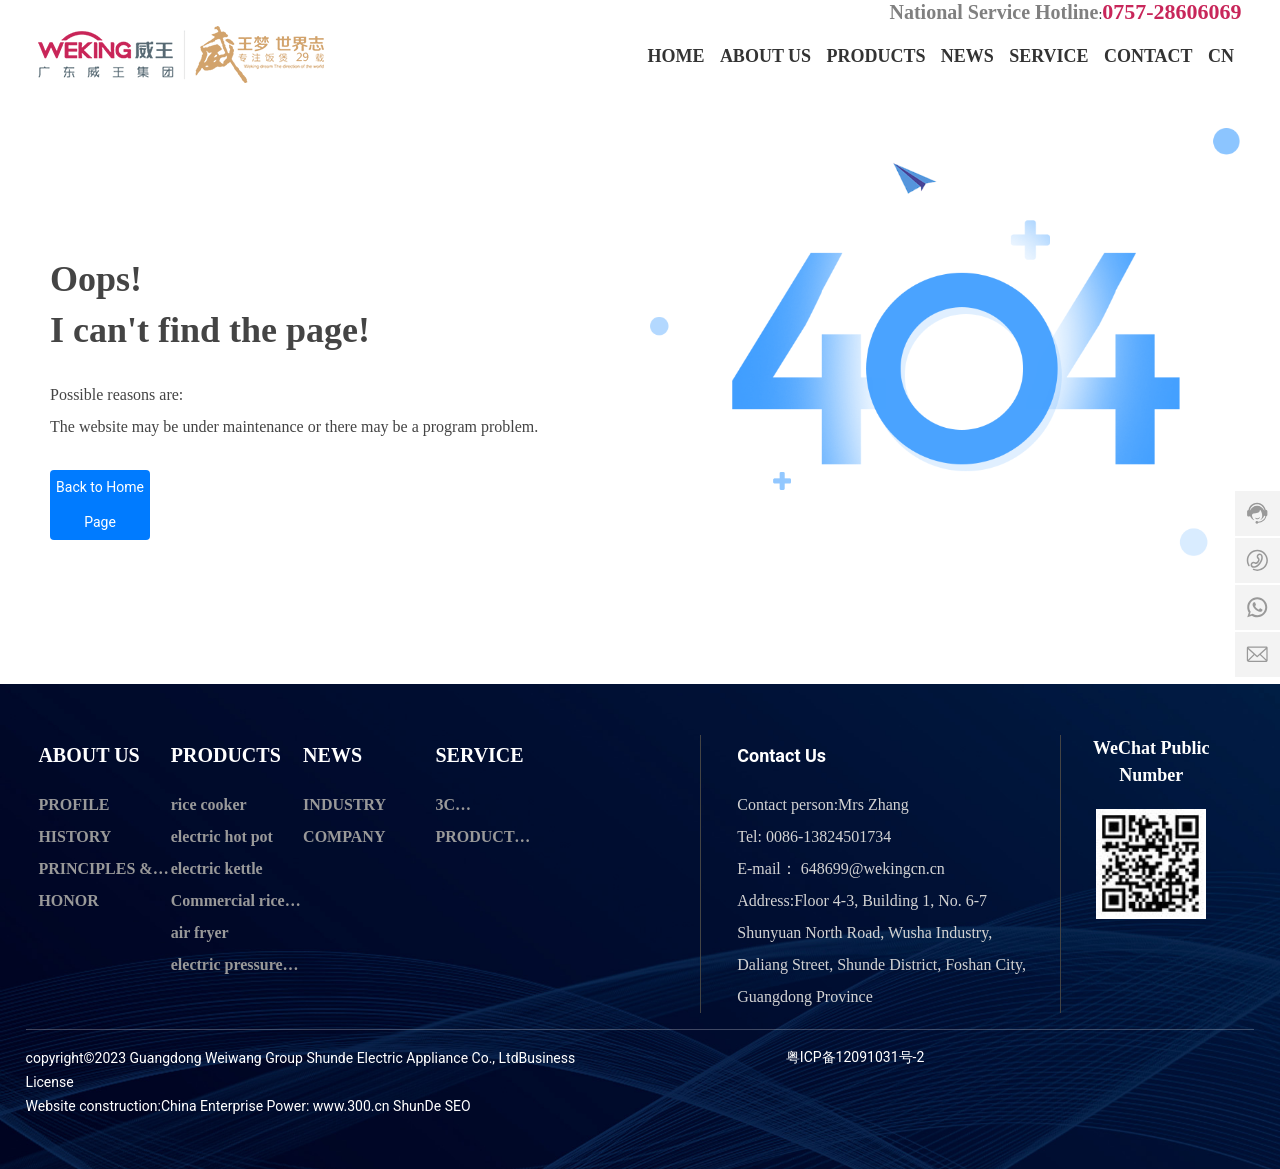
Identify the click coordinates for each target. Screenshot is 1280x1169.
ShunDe (417, 1106)
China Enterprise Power (233, 1106)
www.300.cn (351, 1106)
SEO (458, 1106)
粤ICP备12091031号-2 (855, 1057)
